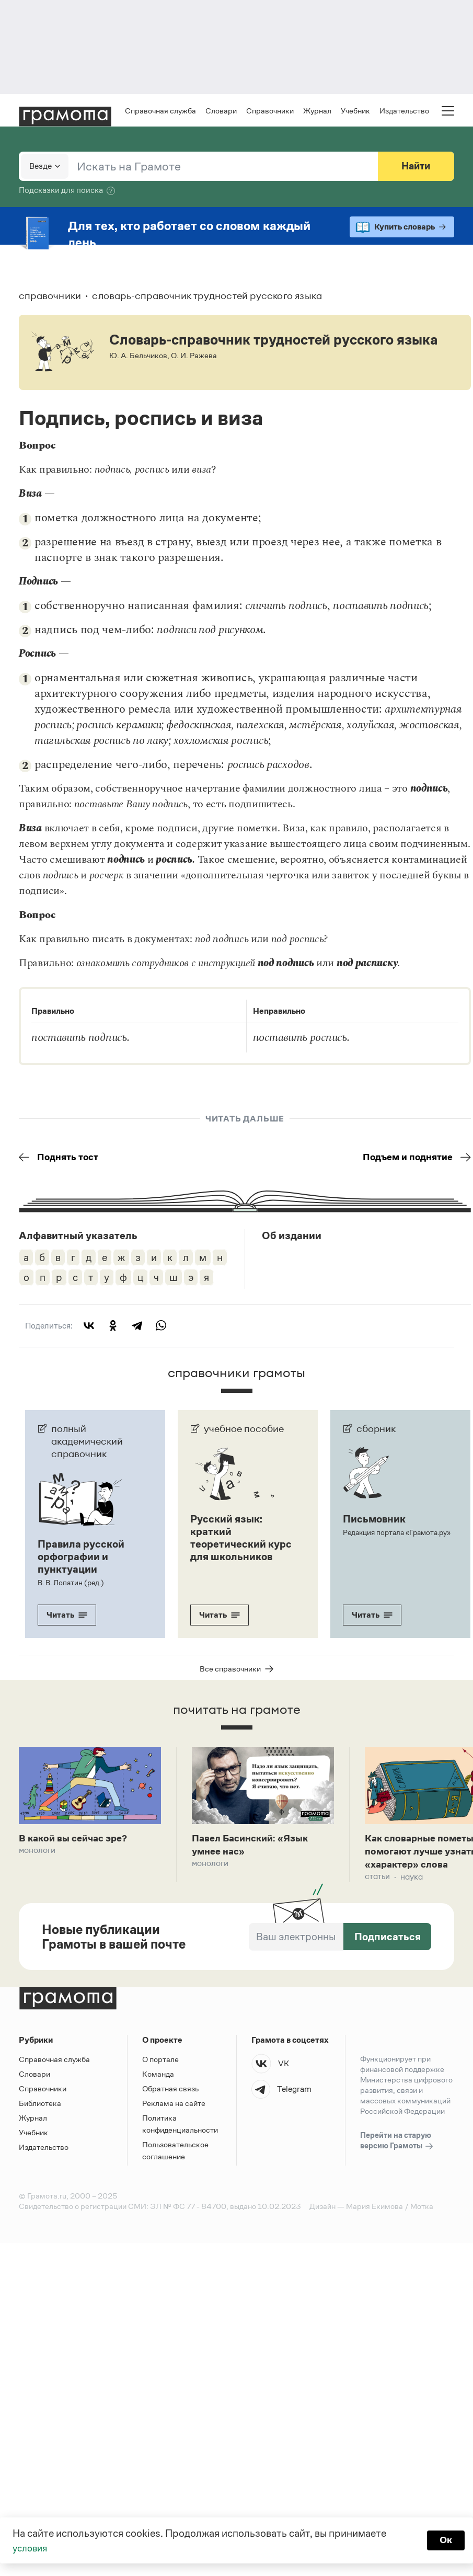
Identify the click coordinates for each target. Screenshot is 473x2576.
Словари (221, 110)
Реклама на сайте (173, 2107)
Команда (158, 2078)
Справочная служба (160, 110)
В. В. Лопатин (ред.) (70, 1583)
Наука (411, 1881)
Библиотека (40, 2107)
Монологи (37, 1853)
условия (32, 2548)
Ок (445, 2540)
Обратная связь (170, 2092)
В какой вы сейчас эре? (77, 1840)
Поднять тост (61, 1157)
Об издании (291, 1236)
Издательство (404, 110)
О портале (160, 2063)
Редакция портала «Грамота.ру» (396, 1533)
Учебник (355, 110)
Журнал (317, 110)
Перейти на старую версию (397, 2145)
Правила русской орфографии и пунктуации (81, 1557)
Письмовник (374, 1520)
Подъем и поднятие (413, 1157)
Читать (67, 1615)
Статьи (377, 1881)
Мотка (421, 2210)
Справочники (270, 110)
